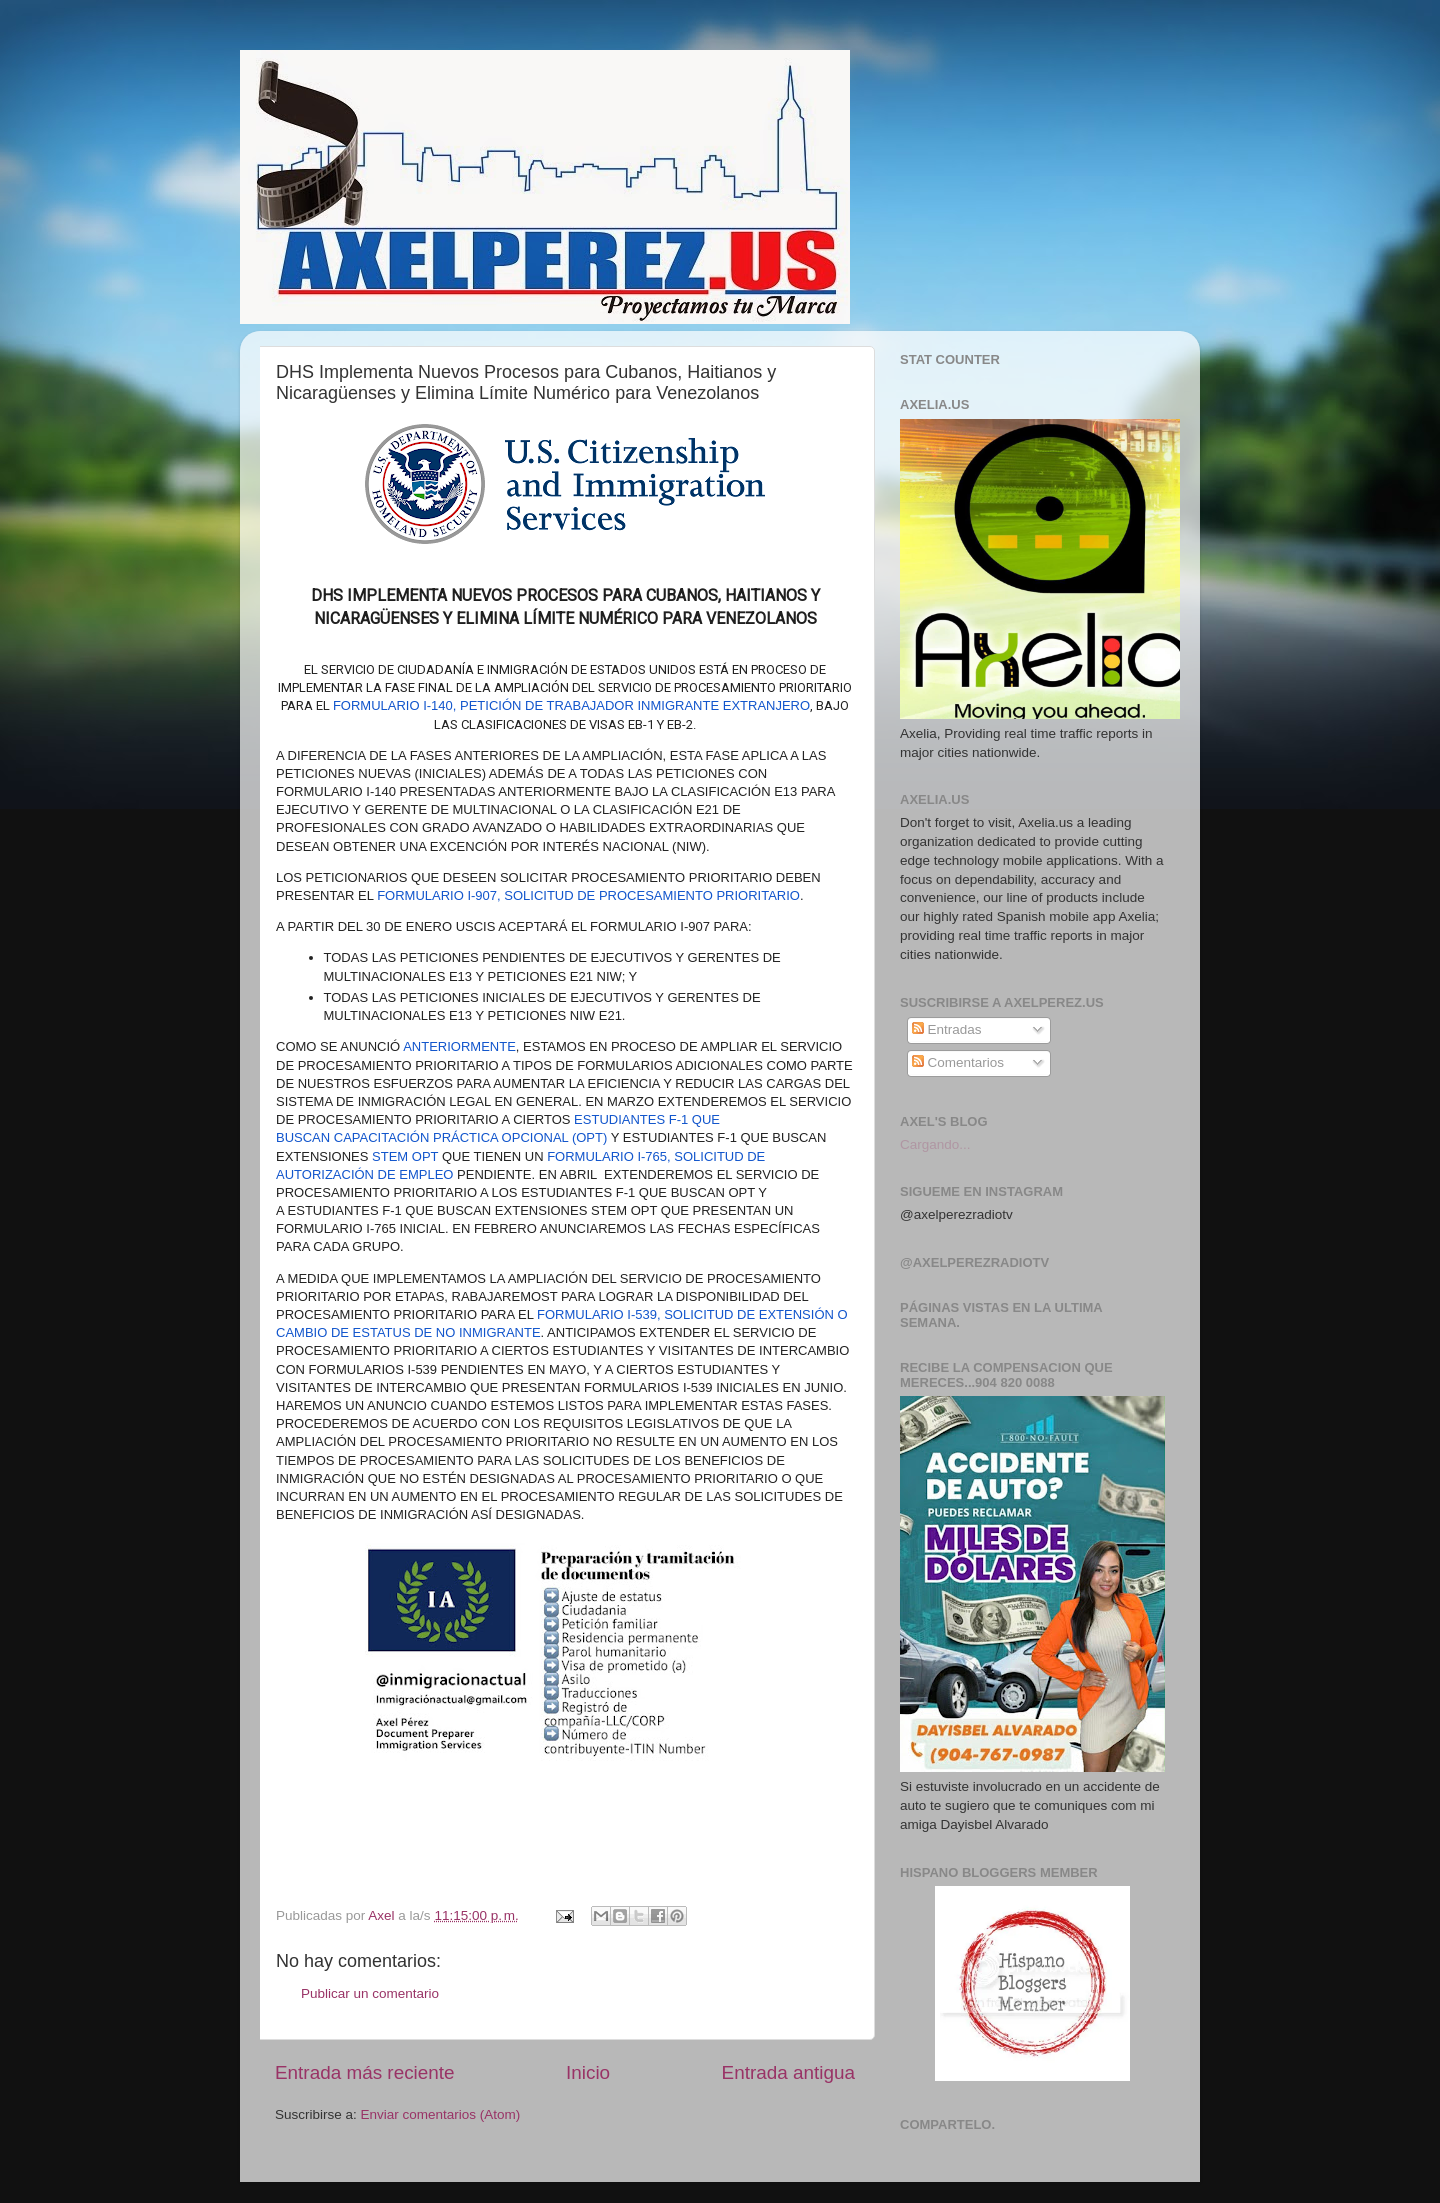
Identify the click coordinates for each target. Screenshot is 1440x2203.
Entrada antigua (788, 2072)
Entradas (947, 1029)
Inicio (588, 2072)
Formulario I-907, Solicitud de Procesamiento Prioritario (588, 895)
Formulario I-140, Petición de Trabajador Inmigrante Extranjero (571, 705)
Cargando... (935, 1144)
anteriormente (459, 1046)
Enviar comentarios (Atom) (441, 2114)
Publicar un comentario (370, 1993)
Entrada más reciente (365, 2072)
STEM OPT (405, 1156)
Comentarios (958, 1062)
